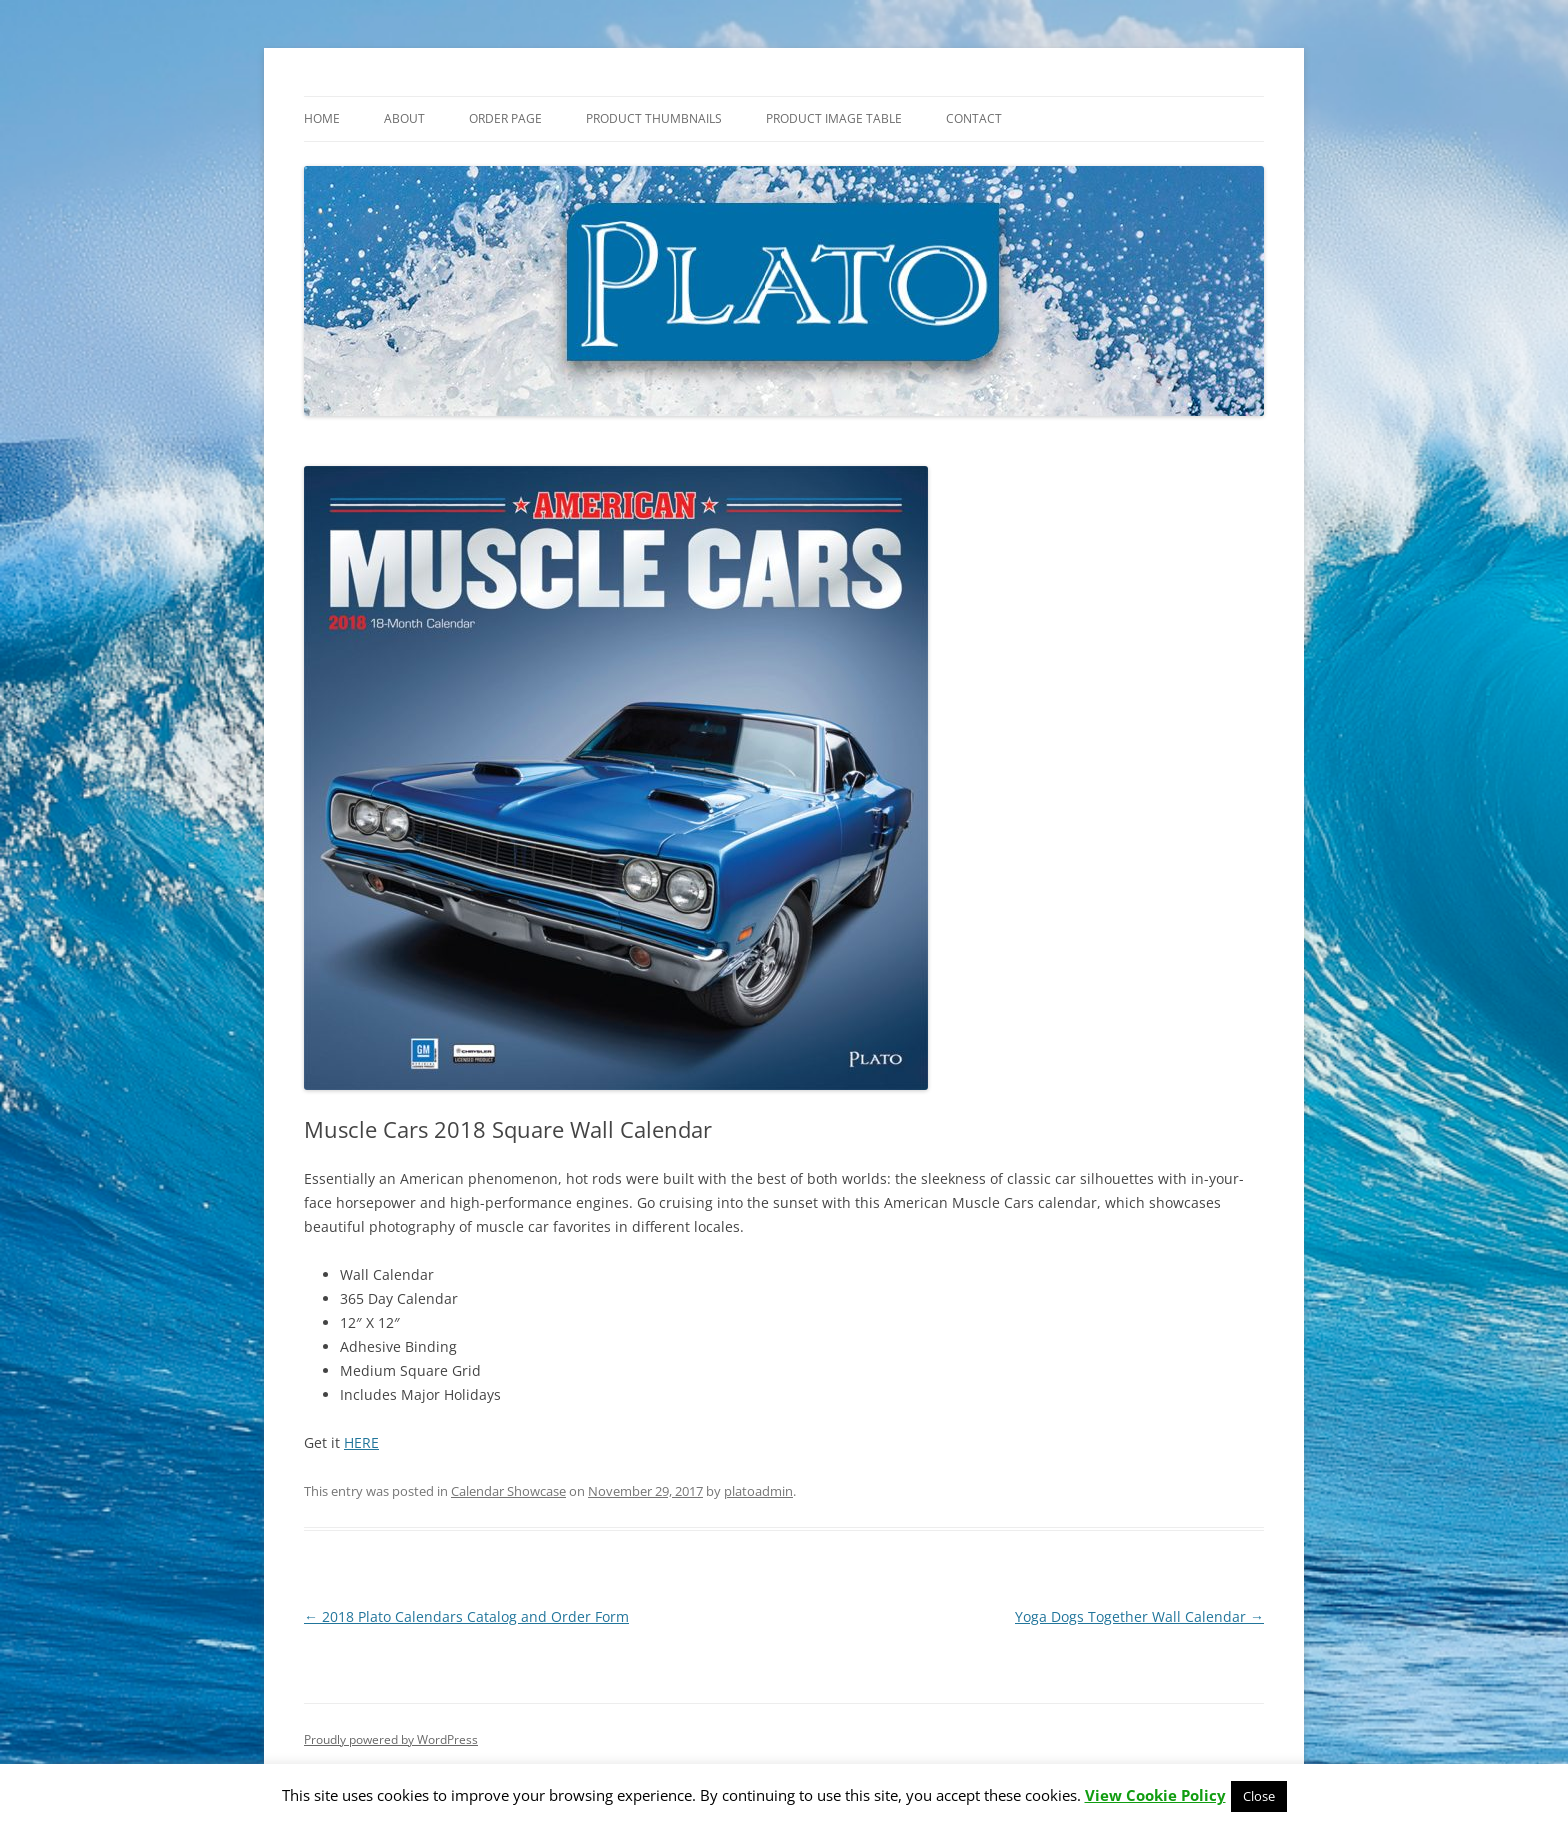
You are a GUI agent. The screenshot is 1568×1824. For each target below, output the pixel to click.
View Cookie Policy (1155, 1795)
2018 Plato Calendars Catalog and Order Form (466, 1616)
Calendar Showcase (508, 1491)
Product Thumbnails (654, 118)
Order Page (505, 118)
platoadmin (758, 1491)
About (404, 118)
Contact (974, 118)
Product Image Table (834, 118)
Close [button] (1259, 1796)
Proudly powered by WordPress (391, 1739)
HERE (361, 1442)
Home (322, 118)
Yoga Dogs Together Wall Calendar (1139, 1616)
